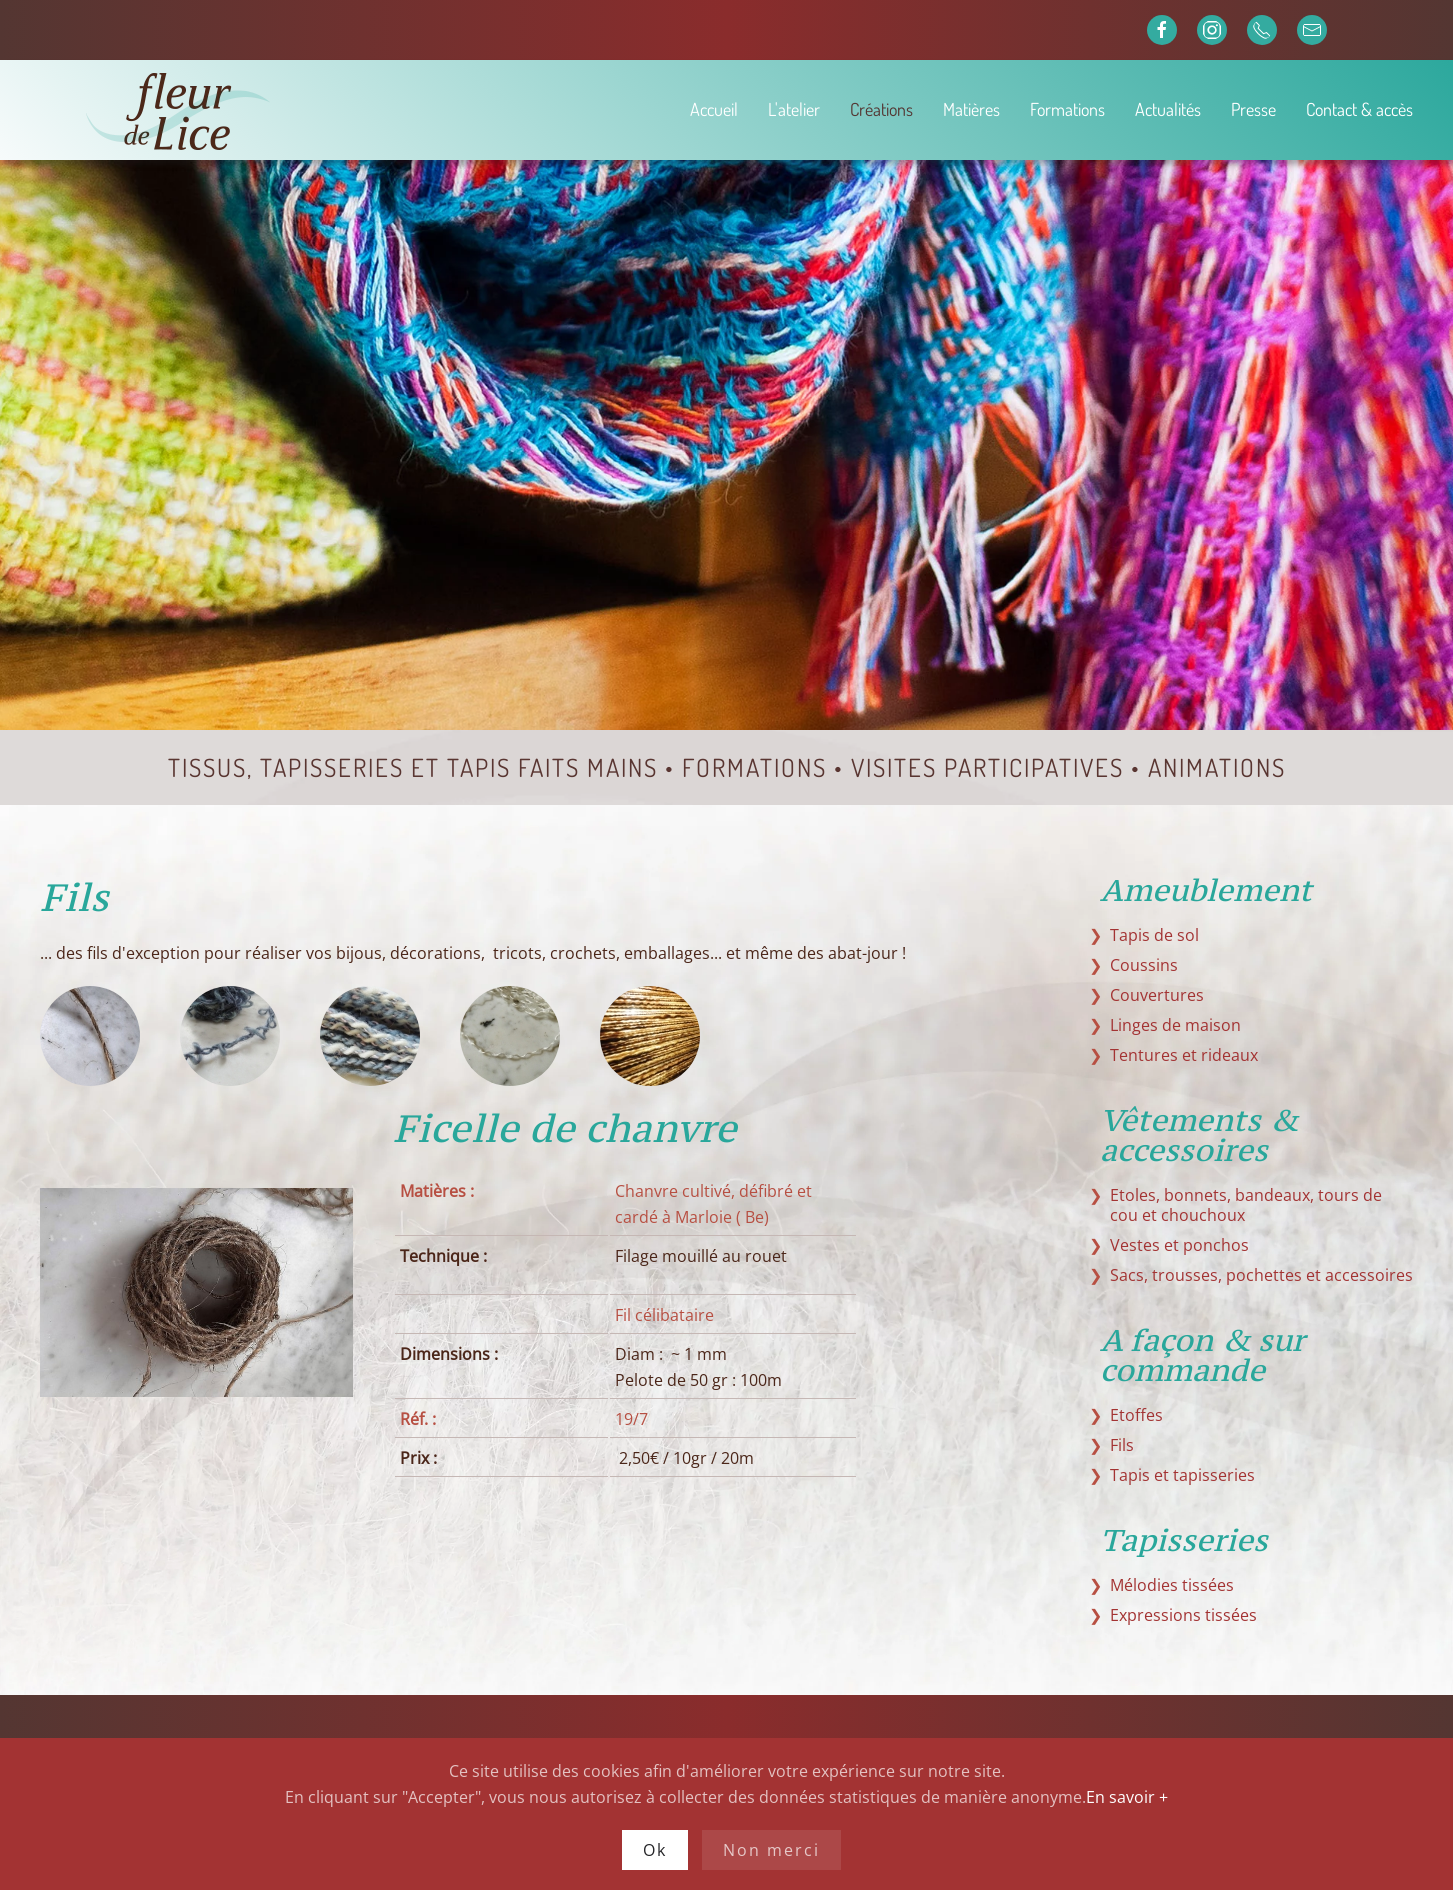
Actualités (1168, 109)
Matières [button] (971, 109)
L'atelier (794, 109)
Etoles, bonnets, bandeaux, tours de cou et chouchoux (1246, 1205)
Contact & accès (1359, 109)
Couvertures (1157, 995)
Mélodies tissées (1172, 1585)
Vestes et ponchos (1179, 1245)
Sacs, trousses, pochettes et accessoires (1261, 1275)
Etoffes (1136, 1415)
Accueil (714, 109)
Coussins (1144, 965)
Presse (1253, 109)
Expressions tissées (1183, 1615)
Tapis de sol (1154, 935)
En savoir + (1127, 1797)
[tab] (90, 1036)
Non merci (771, 1850)
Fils (1122, 1445)
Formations (1067, 109)
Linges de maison (1175, 1025)
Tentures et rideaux (1184, 1055)
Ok (655, 1850)
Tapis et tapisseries (1182, 1475)
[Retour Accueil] (249, 110)
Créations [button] (881, 109)
